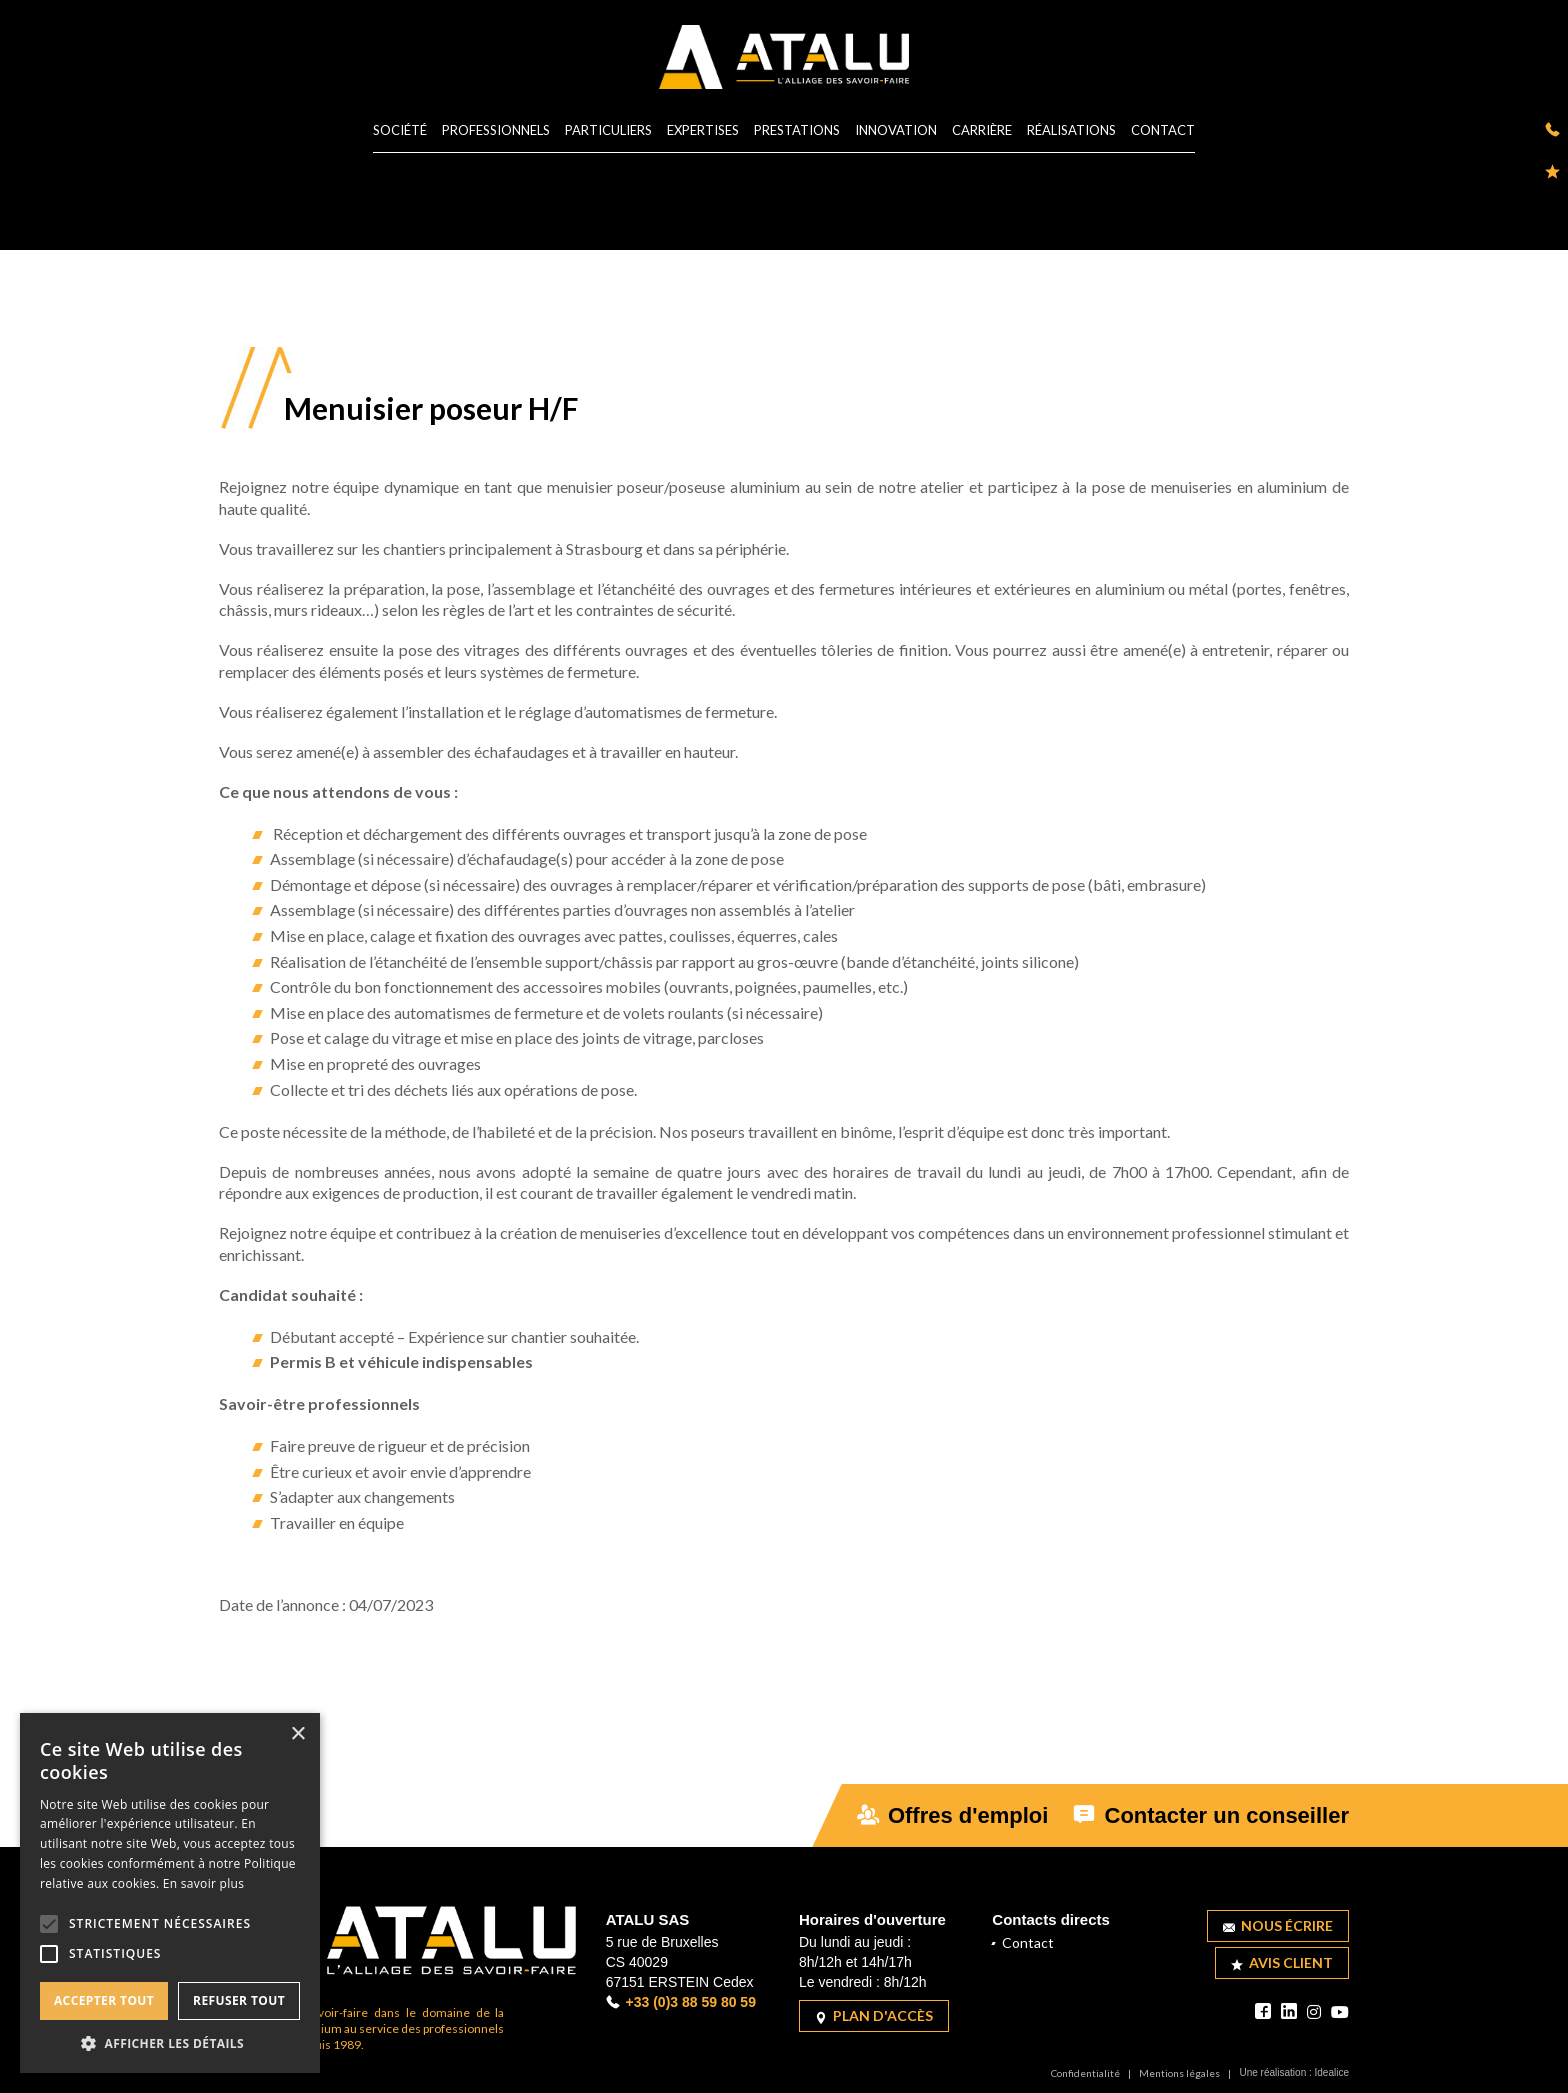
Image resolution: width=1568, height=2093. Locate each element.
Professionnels (496, 131)
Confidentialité (1085, 2073)
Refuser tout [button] (239, 2000)
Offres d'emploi (953, 1815)
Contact (1163, 131)
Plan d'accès (874, 2015)
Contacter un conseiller (1211, 1815)
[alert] (170, 1893)
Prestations (797, 131)
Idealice (1332, 2072)
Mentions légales (1179, 2073)
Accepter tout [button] (104, 2000)
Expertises (703, 131)
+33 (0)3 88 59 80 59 (681, 2002)
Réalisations (1071, 131)
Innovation (896, 131)
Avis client (1282, 1962)
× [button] (297, 1734)
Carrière (982, 131)
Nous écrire (1278, 1925)
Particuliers (608, 131)
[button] (170, 2043)
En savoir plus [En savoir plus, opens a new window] (203, 1883)
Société (400, 131)
